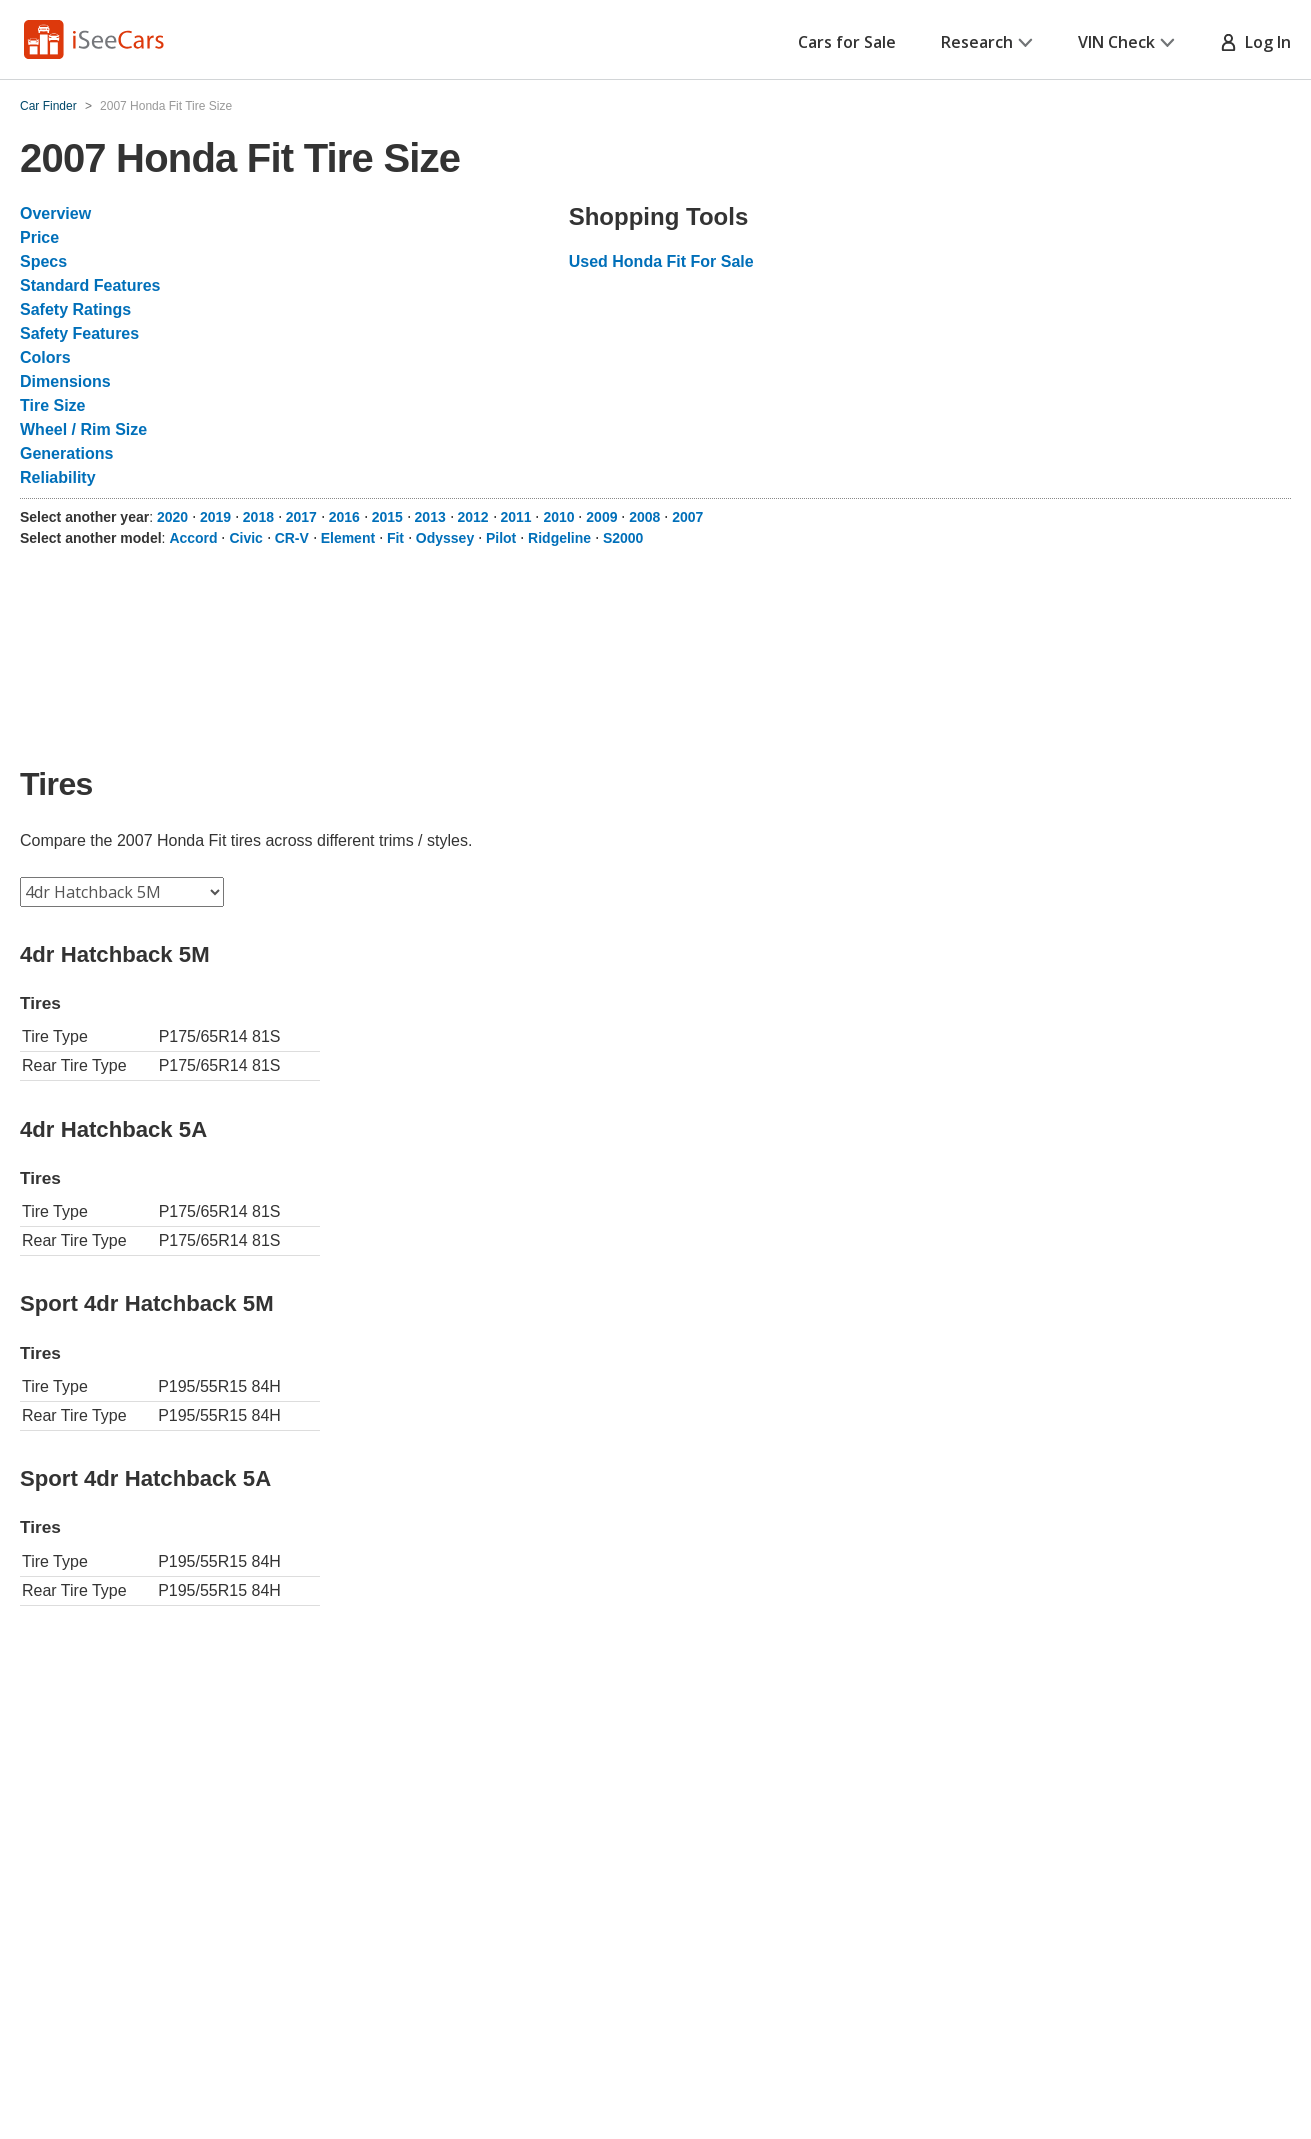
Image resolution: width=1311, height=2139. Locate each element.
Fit (395, 538)
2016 (344, 517)
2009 (601, 517)
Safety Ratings (75, 309)
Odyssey (445, 538)
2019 (215, 517)
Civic (245, 538)
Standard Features (90, 285)
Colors (45, 357)
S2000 (623, 538)
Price (39, 237)
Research (987, 42)
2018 (258, 517)
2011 (515, 517)
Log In (1255, 42)
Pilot (501, 538)
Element (348, 538)
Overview (55, 213)
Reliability (58, 477)
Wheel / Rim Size (83, 429)
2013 (430, 517)
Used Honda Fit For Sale (661, 261)
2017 (301, 517)
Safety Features (79, 333)
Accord (193, 538)
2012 (473, 517)
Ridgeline (559, 538)
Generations (66, 453)
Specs (43, 261)
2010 (558, 517)
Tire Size (53, 405)
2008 (644, 517)
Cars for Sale (847, 42)
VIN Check (1126, 42)
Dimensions (65, 381)
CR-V (292, 538)
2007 (687, 517)
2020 (172, 517)
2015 (387, 517)
